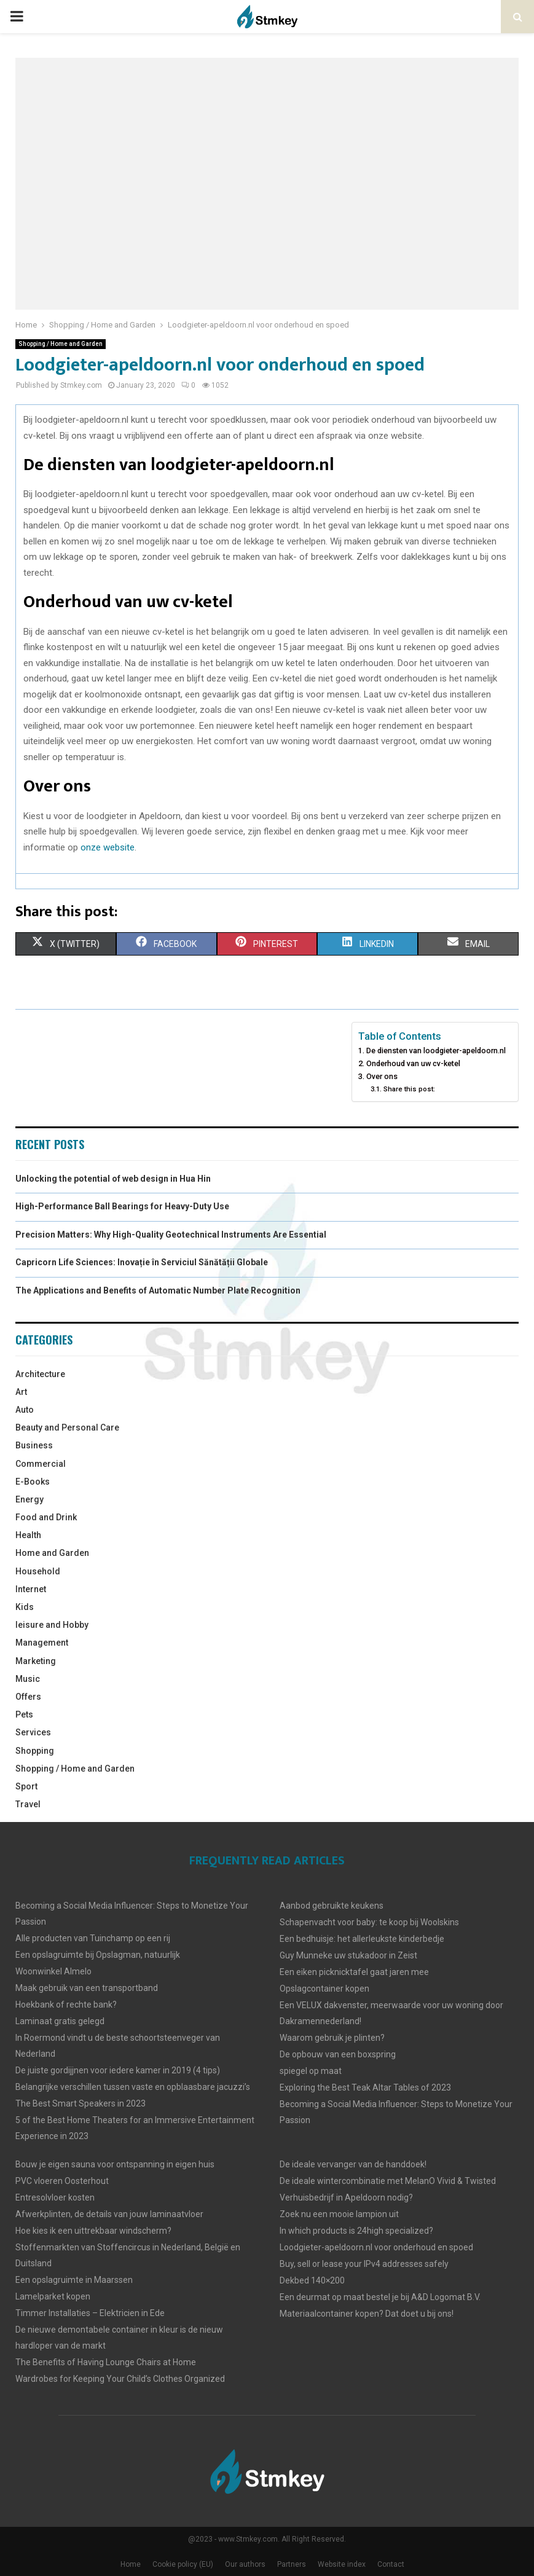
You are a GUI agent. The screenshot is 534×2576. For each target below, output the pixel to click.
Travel (28, 1804)
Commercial (40, 1464)
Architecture (40, 1374)
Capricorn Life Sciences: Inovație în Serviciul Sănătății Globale (141, 1262)
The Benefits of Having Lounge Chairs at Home (105, 2362)
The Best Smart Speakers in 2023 (80, 2103)
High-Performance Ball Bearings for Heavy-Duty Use (122, 1206)
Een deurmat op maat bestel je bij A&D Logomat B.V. (380, 2297)
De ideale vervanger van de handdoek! (353, 2164)
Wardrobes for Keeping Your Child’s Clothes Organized (120, 2379)
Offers (28, 1697)
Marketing (35, 1661)
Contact (390, 2564)
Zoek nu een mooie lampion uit (339, 2214)
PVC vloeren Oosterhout (62, 2181)
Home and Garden (52, 1553)
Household (37, 1571)
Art (21, 1392)
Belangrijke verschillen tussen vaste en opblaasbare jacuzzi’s (132, 2087)
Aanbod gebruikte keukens (331, 1905)
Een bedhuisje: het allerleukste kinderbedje (362, 1939)
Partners (291, 2564)
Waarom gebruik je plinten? (332, 2038)
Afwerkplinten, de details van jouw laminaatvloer (109, 2214)
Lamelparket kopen (52, 2296)
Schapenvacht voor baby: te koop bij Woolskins (369, 1922)
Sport (26, 1786)
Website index (342, 2564)
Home (130, 2564)
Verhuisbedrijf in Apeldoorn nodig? (346, 2197)
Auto (24, 1410)
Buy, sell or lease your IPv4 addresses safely (364, 2264)
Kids (24, 1607)
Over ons (382, 1076)
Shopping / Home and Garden (60, 343)
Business (34, 1445)
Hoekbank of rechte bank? (66, 2004)
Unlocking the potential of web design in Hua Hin (113, 1179)
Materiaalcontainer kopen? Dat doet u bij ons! (367, 2314)
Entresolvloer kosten (55, 2197)
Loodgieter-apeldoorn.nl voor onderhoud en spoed (376, 2247)
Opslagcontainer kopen (324, 1988)
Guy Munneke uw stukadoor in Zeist (348, 1955)
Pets (24, 1714)
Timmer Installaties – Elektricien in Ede (90, 2313)
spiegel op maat (311, 2071)
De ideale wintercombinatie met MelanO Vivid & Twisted (388, 2181)
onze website (107, 847)
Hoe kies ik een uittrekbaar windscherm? (93, 2231)
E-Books (32, 1481)
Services (33, 1732)
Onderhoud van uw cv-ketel (413, 1063)
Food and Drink (46, 1517)
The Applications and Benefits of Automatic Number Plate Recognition (157, 1290)
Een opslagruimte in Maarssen (74, 2280)
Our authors (245, 2564)
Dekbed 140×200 (312, 2280)
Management (41, 1642)
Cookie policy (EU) (182, 2564)
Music (27, 1679)
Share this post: (409, 1089)
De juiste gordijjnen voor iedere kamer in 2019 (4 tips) (117, 2070)
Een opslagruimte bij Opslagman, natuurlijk (97, 1955)
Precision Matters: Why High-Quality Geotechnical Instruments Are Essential (170, 1234)
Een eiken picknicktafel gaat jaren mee (354, 1972)
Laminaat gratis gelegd (59, 2021)
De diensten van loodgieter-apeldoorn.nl (436, 1050)
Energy (29, 1499)
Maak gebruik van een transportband (86, 1988)
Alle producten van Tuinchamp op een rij (92, 1938)
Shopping (34, 1751)
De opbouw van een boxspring (338, 2054)
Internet (30, 1589)
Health (28, 1535)
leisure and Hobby (51, 1625)
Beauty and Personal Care (67, 1427)
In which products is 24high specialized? (356, 2231)
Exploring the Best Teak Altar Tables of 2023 (365, 2087)
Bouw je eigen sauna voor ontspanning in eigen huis (114, 2164)
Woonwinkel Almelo (53, 1971)
